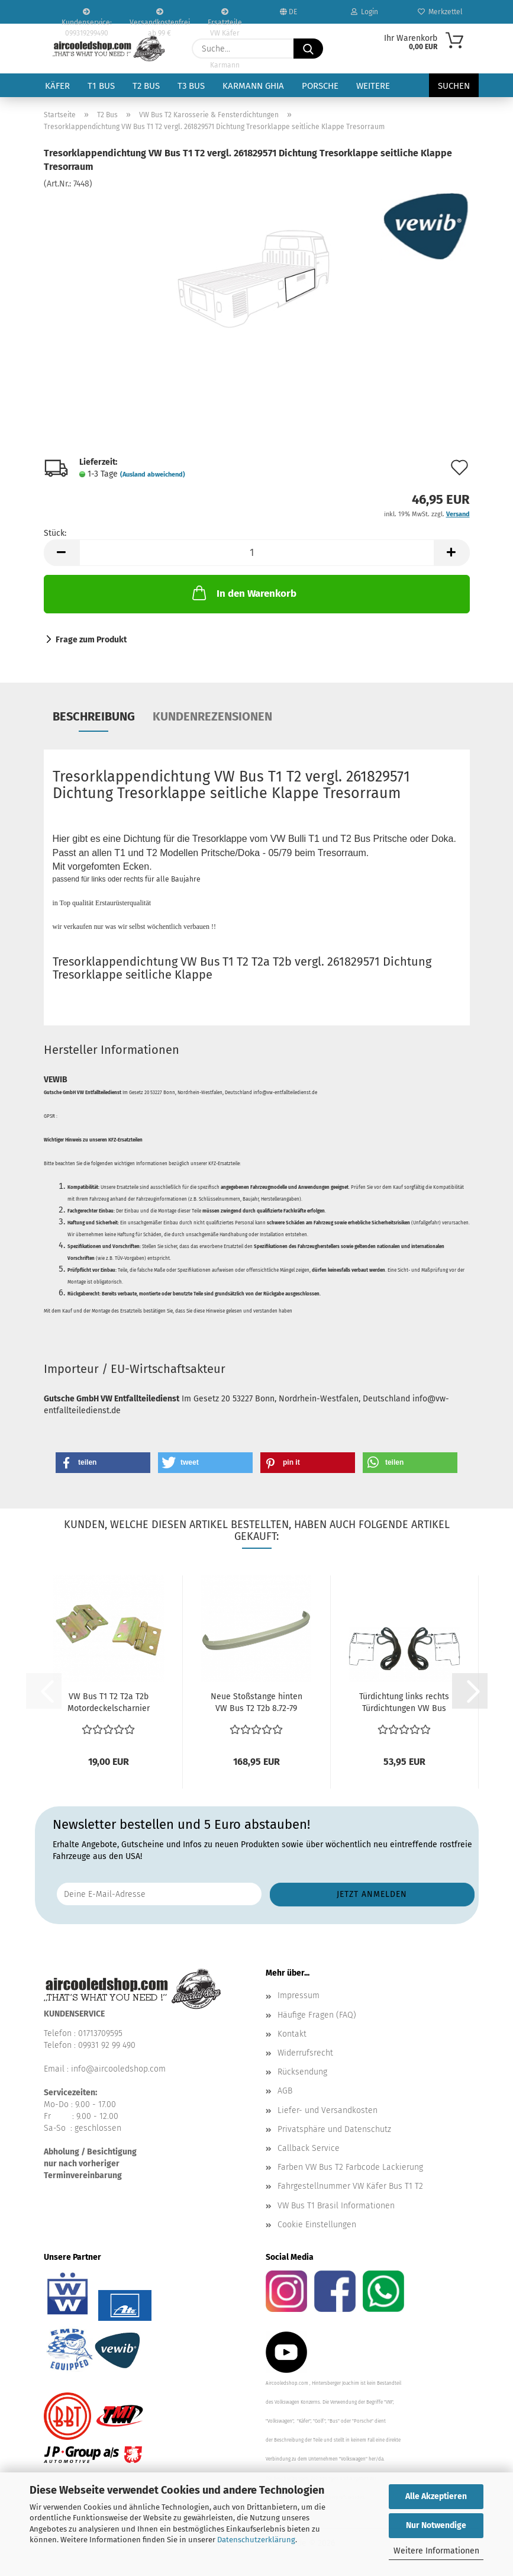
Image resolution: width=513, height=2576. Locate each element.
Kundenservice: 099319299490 (87, 16)
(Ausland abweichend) (152, 474)
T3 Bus (191, 86)
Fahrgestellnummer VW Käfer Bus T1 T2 (350, 2186)
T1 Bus (101, 86)
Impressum (299, 1995)
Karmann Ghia (253, 86)
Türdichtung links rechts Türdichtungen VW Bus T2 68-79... (404, 1703)
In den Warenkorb (243, 592)
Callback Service (309, 2148)
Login (364, 12)
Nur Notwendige (436, 2525)
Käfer (57, 86)
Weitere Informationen (436, 2551)
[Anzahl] (256, 552)
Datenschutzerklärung (256, 2539)
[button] (61, 552)
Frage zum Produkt (91, 640)
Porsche (320, 86)
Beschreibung (94, 716)
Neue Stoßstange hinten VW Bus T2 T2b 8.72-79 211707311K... (256, 1703)
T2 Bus (146, 86)
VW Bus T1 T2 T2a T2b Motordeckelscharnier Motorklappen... (108, 1703)
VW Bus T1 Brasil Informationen (336, 2206)
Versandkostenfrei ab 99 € (160, 16)
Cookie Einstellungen (317, 2225)
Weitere (373, 86)
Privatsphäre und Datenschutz (334, 2129)
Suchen (454, 86)
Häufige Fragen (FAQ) (317, 2015)
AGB (285, 2091)
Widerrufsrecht (305, 2053)
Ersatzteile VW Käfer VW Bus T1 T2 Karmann (225, 16)
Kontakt (292, 2034)
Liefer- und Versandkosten (328, 2110)
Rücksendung (302, 2072)
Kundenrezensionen (212, 716)
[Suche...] (308, 48)
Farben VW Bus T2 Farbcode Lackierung (350, 2167)
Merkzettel (440, 12)
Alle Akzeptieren (436, 2496)
